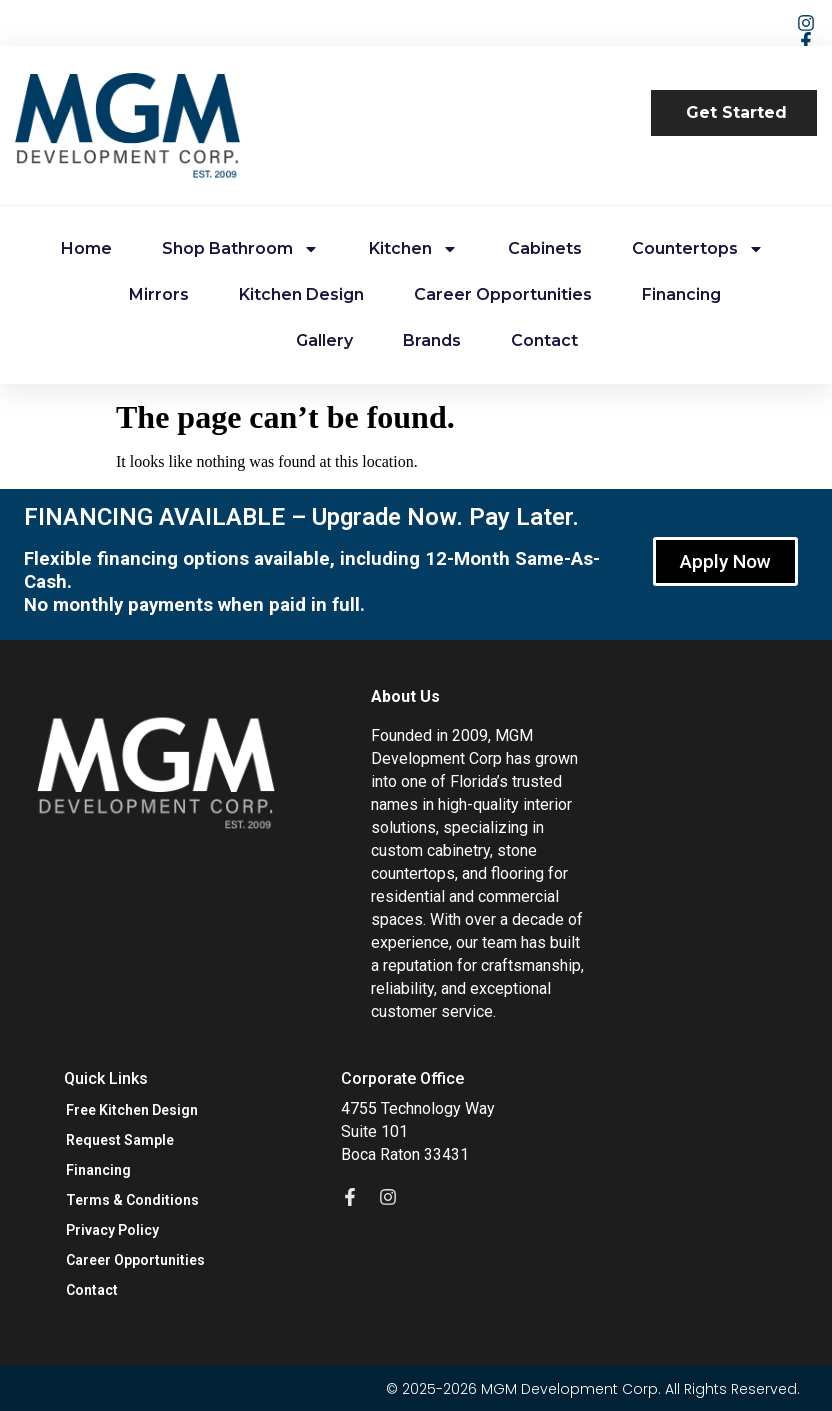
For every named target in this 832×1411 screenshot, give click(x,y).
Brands (432, 340)
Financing (681, 294)
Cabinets (545, 248)
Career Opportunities (503, 294)
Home (86, 248)
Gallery (324, 340)
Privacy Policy (112, 1230)
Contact (544, 340)
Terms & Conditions (132, 1200)
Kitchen (413, 249)
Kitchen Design (301, 294)
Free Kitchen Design (132, 1110)
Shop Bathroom (240, 249)
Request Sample (120, 1140)
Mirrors (159, 294)
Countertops (698, 249)
